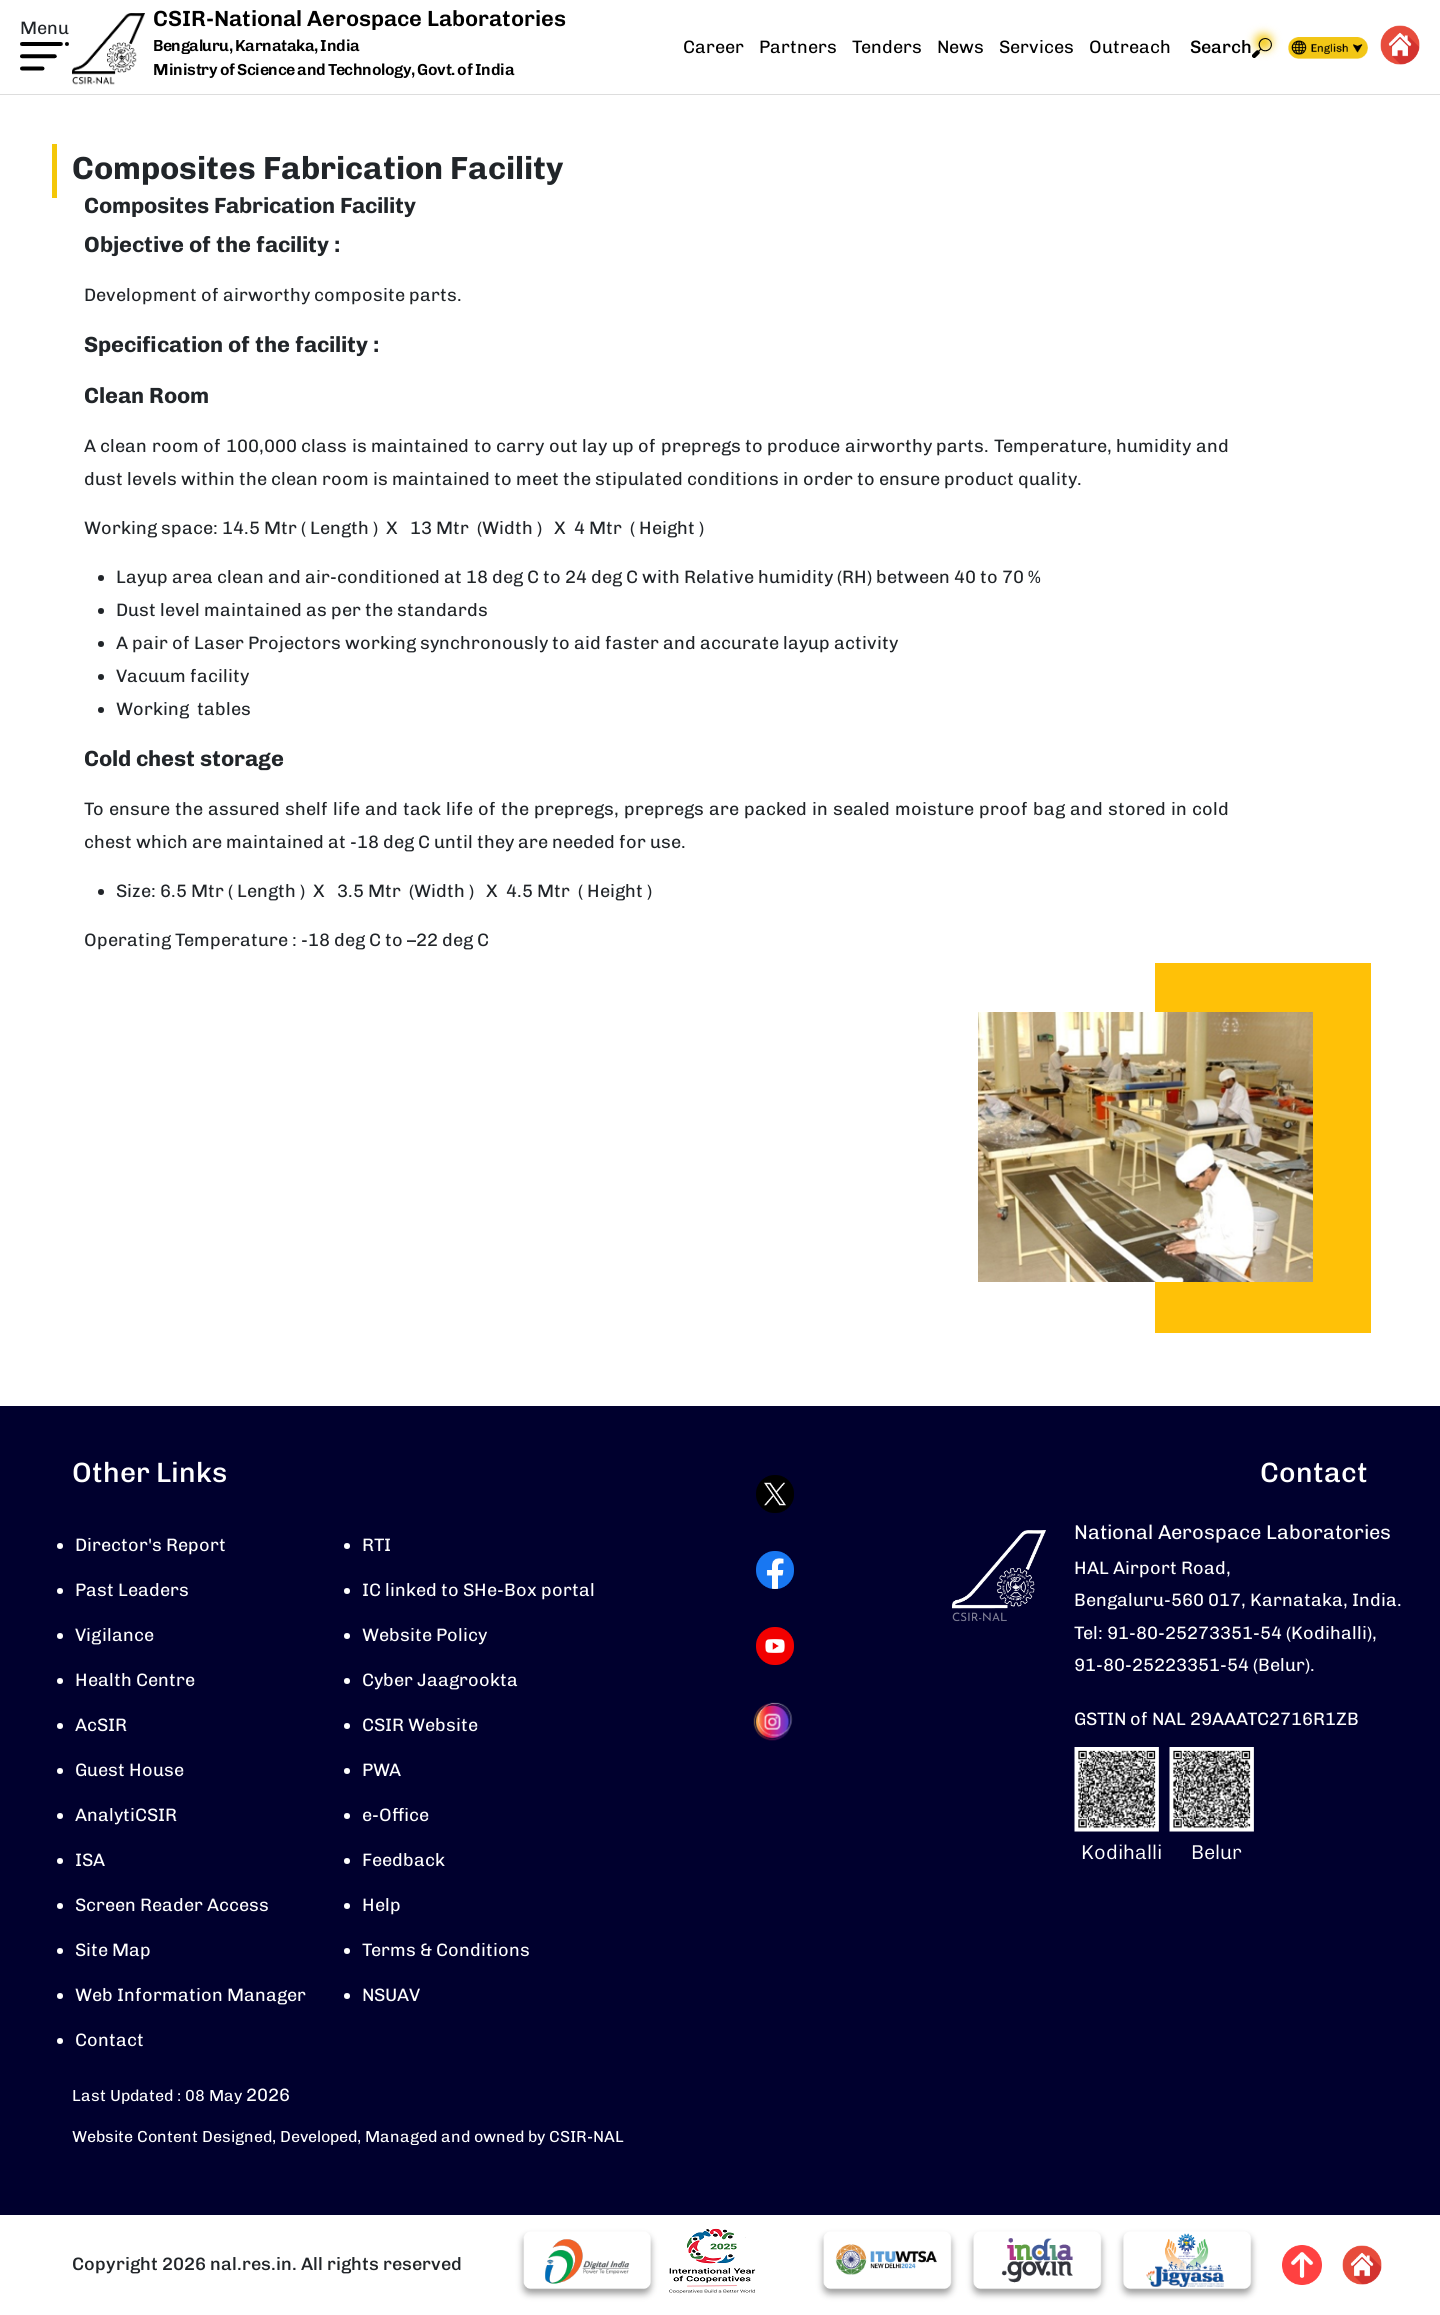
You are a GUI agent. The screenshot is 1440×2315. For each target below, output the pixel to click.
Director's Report (150, 1548)
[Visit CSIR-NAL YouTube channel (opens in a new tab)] (775, 1649)
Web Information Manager (190, 1998)
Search (1231, 47)
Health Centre (135, 1683)
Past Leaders (132, 1593)
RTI (376, 1548)
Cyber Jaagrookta (440, 1683)
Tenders (887, 47)
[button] (44, 43)
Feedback (403, 1863)
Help (381, 1908)
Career (713, 47)
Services (1036, 47)
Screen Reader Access (172, 1908)
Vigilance (114, 1638)
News (960, 47)
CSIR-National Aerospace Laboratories (359, 18)
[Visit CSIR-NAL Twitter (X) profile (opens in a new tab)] (775, 1497)
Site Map (113, 1953)
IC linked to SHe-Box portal (478, 1593)
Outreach (1130, 47)
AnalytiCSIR (126, 1818)
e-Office (395, 1818)
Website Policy (424, 1638)
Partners (798, 47)
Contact (109, 2043)
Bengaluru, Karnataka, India (256, 46)
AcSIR (101, 1728)
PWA (381, 1773)
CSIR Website (420, 1728)
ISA (90, 1863)
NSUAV (391, 1998)
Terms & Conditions (446, 1953)
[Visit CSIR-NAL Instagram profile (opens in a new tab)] (775, 1724)
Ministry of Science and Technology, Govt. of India (333, 69)
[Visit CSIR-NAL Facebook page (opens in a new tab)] (775, 1573)
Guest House (129, 1773)
